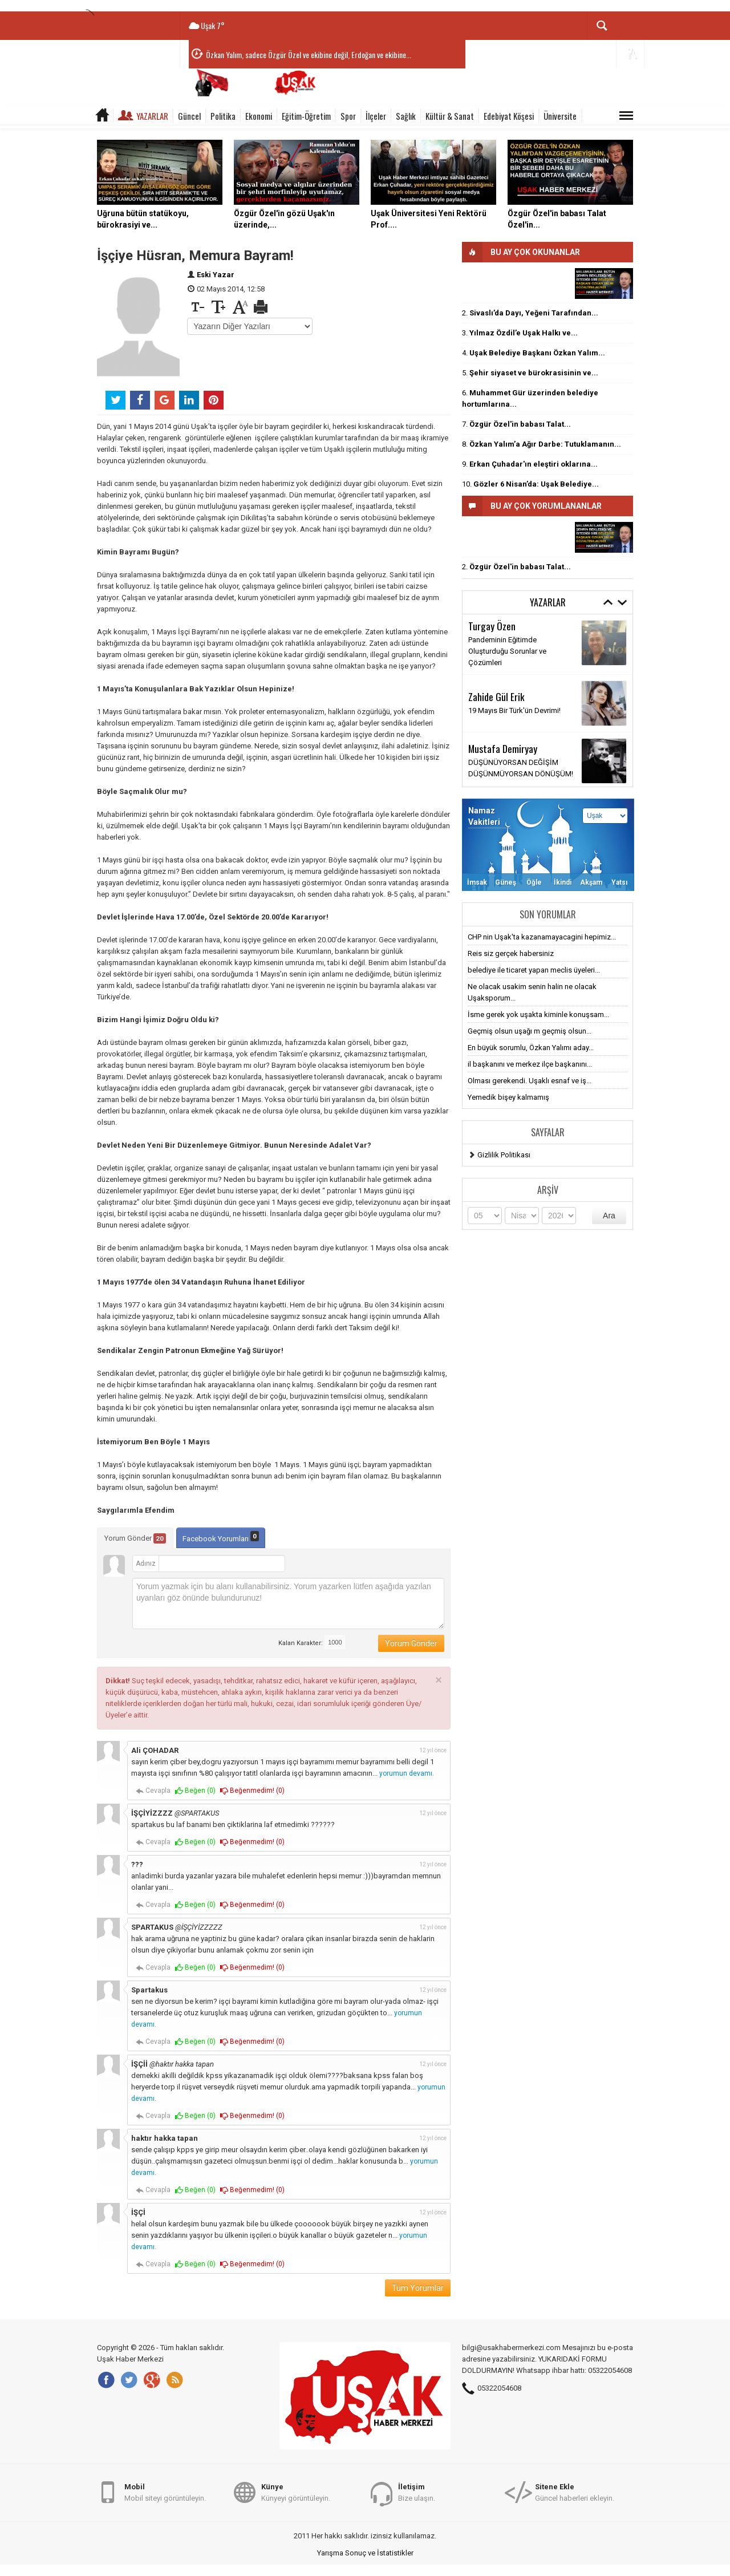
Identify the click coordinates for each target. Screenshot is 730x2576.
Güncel (189, 116)
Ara (609, 1215)
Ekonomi (258, 116)
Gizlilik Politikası (503, 1155)
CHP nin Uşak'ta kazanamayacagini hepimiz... (542, 937)
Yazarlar (152, 116)
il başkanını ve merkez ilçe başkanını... (530, 1064)
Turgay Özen (492, 625)
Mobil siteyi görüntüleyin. (165, 2491)
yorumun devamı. (406, 1773)
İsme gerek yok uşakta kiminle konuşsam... (538, 1014)
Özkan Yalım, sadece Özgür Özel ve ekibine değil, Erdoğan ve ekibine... (308, 54)
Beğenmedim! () (252, 1791)
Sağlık (406, 116)
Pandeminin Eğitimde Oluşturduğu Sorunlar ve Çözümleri (507, 651)
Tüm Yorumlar (418, 2288)
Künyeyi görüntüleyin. (295, 2491)
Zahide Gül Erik (496, 696)
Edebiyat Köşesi (509, 116)
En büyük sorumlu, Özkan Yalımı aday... (531, 1047)
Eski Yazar (215, 274)
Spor (348, 116)
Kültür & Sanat (449, 116)
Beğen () (195, 1791)
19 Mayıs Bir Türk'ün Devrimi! (514, 710)
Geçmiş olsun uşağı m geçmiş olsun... (529, 1031)
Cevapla (153, 1791)
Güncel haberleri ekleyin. (574, 2491)
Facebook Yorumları (220, 1537)
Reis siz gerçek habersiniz (511, 953)
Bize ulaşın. (416, 2491)
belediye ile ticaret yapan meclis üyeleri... (534, 970)
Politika (223, 116)
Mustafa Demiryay (502, 748)
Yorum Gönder (135, 1538)
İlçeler (376, 116)
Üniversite (560, 116)
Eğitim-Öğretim (306, 116)
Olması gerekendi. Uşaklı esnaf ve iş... (529, 1080)
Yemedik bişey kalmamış (508, 1097)
